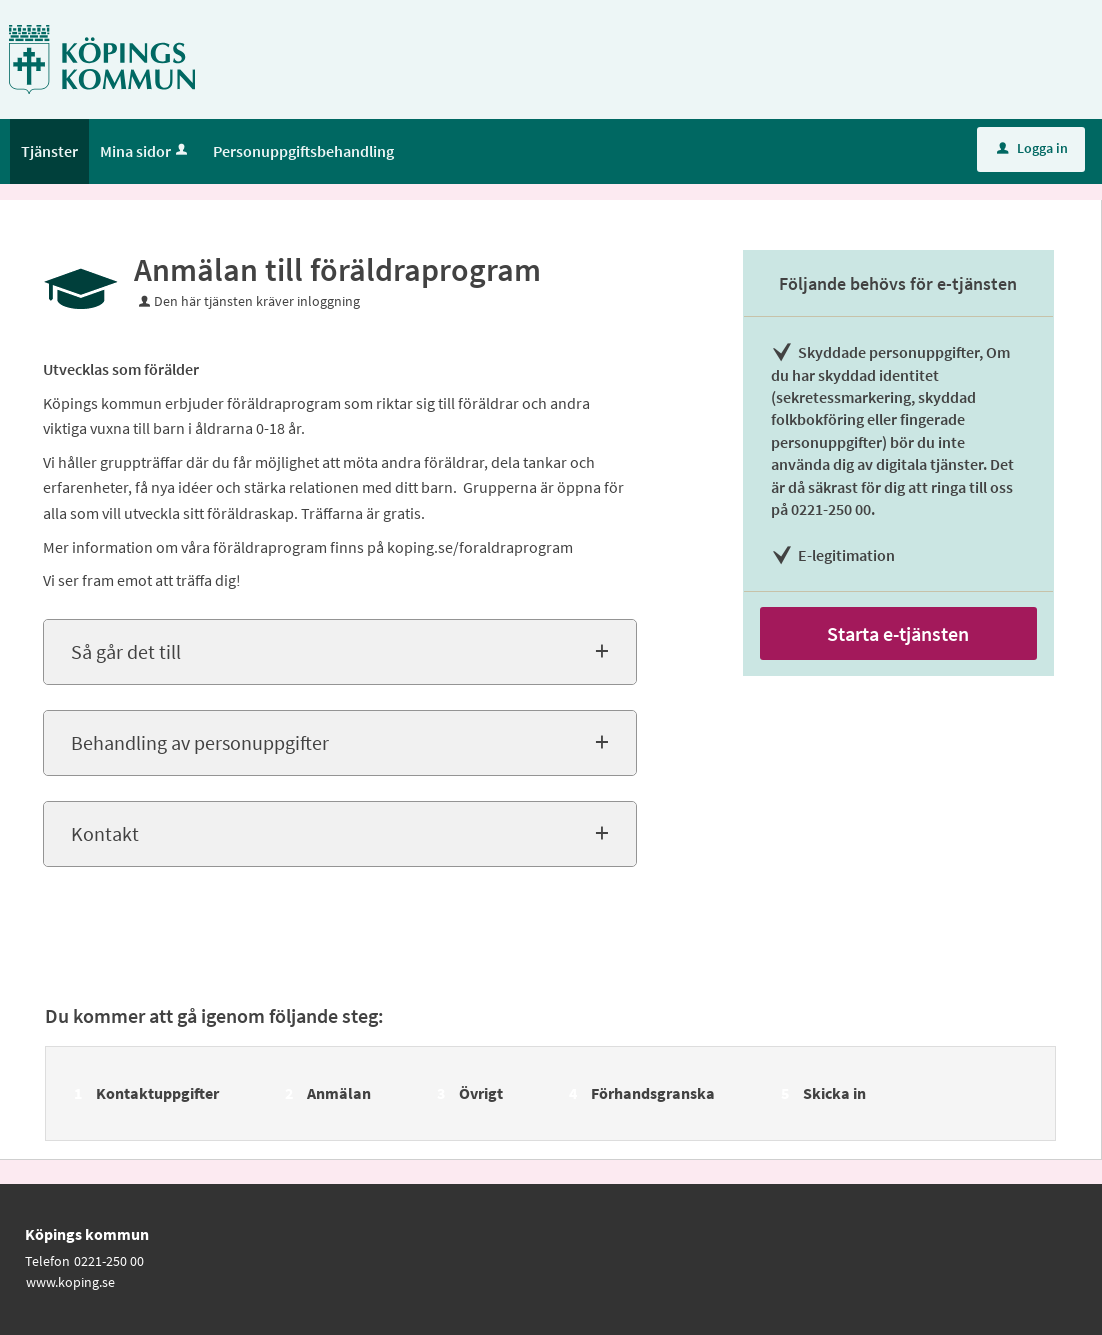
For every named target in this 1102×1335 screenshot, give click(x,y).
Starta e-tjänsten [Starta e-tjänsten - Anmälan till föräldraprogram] (898, 633)
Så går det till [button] (126, 651)
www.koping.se (70, 1282)
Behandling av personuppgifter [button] (200, 742)
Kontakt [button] (105, 833)
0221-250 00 (109, 1261)
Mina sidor (145, 151)
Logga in (1032, 148)
